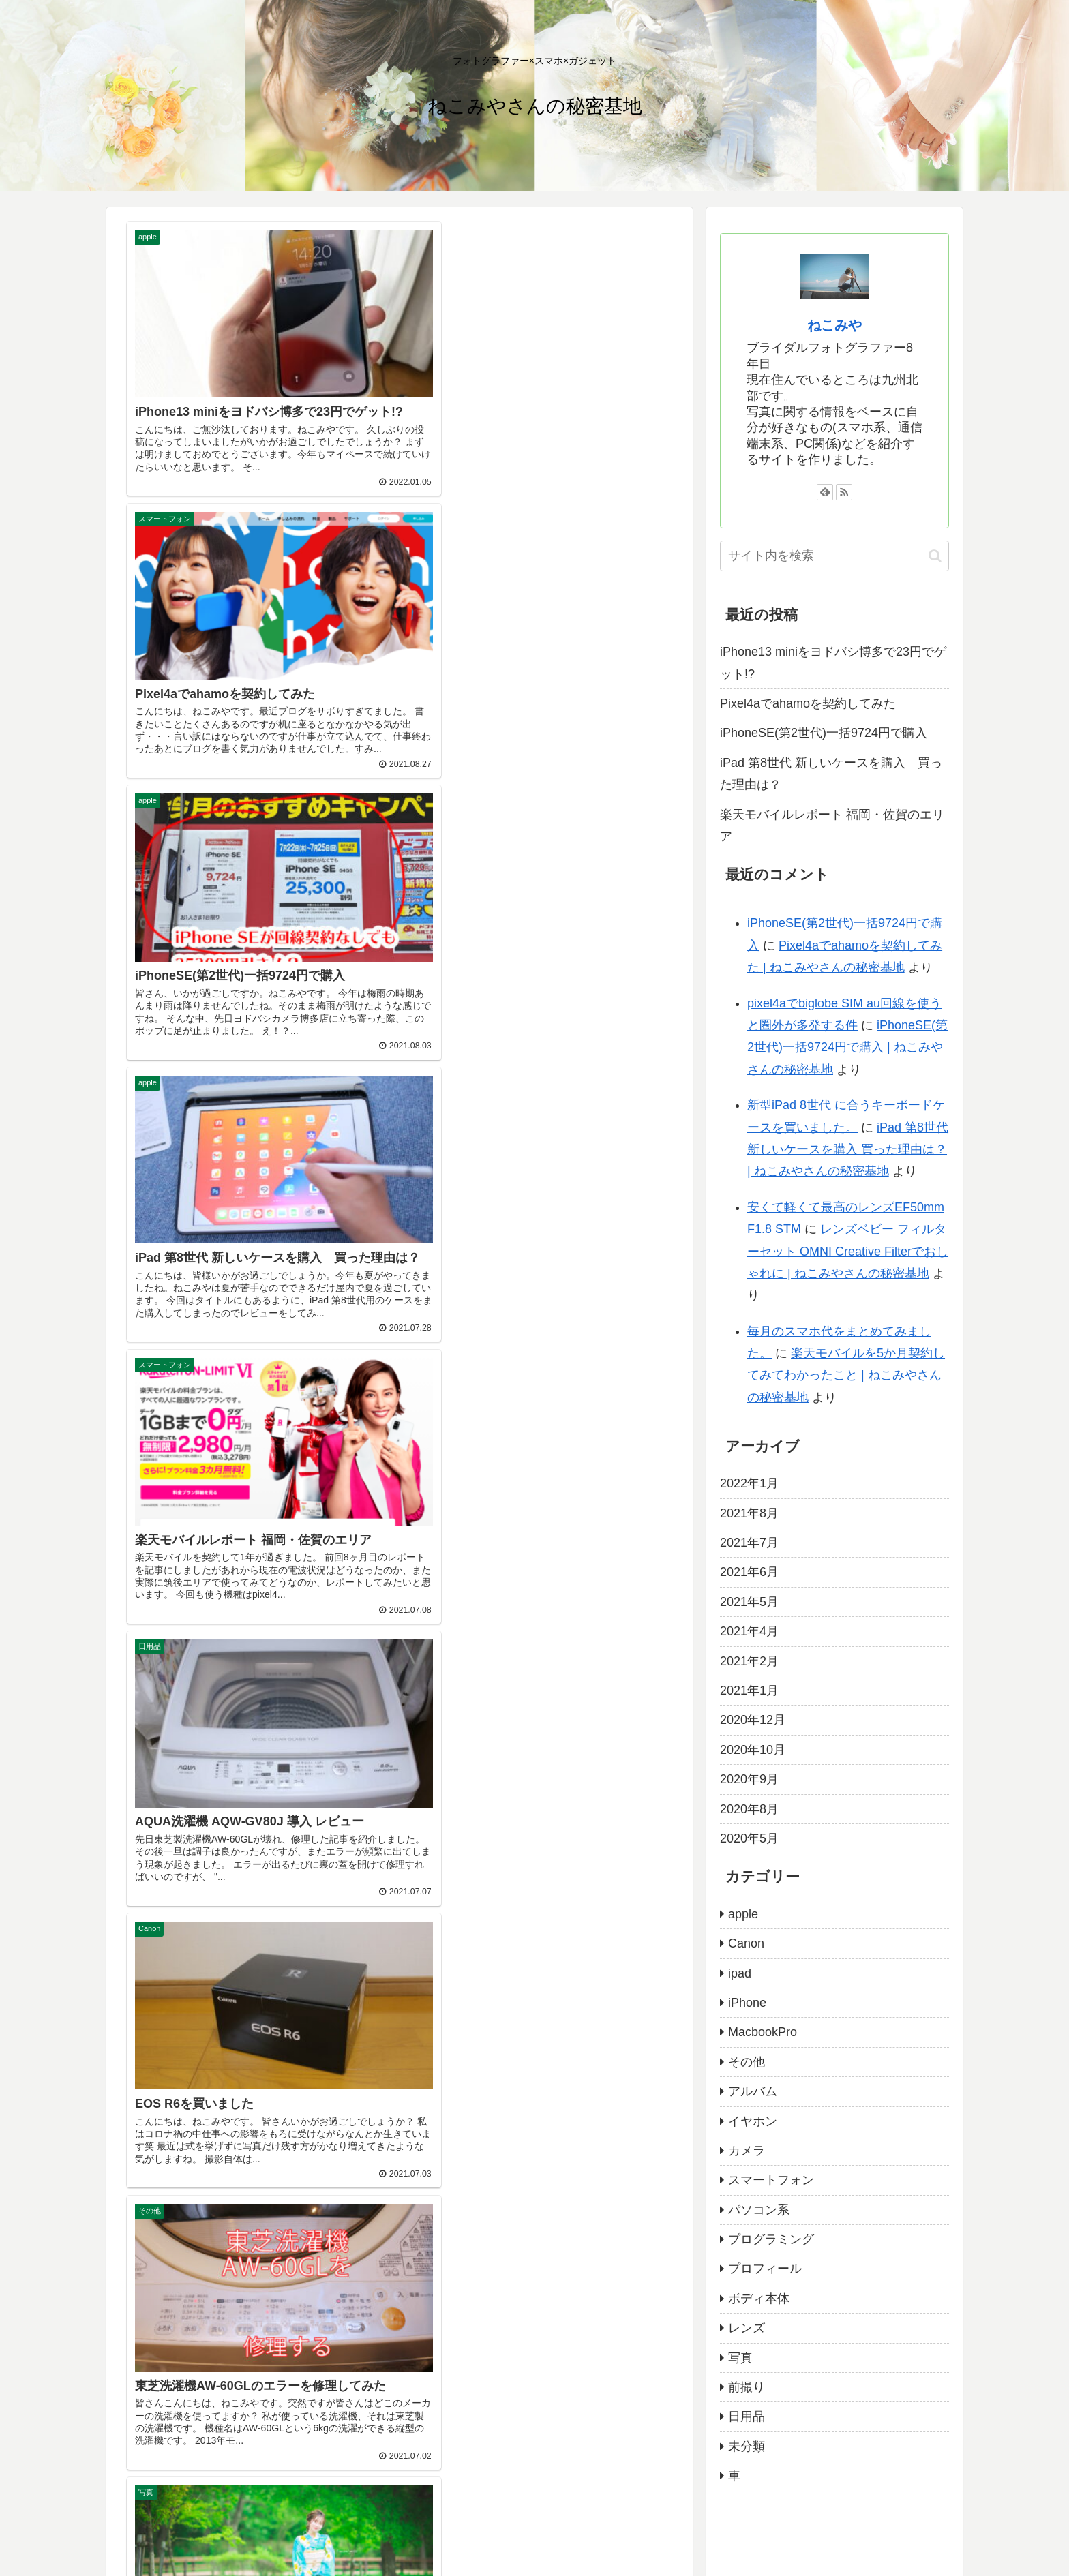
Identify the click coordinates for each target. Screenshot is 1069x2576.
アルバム (752, 2091)
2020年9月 (749, 1779)
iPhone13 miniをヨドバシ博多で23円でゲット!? (833, 662)
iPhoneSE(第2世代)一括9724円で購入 (823, 733)
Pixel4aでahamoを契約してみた (808, 703)
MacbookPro (762, 2032)
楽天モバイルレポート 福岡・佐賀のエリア (832, 825)
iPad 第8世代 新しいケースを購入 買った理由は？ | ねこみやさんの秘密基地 (847, 1150)
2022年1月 (749, 1483)
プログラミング (771, 2239)
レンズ (746, 2328)
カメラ (746, 2150)
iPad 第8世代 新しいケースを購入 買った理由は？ (831, 773)
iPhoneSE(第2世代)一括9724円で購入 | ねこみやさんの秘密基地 (847, 1047)
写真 (740, 2358)
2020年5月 (749, 1838)
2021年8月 (749, 1513)
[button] (935, 556)
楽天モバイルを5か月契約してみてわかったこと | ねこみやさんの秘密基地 (846, 1375)
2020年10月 (752, 1750)
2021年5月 (749, 1602)
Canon (746, 1943)
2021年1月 (749, 1690)
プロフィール (765, 2268)
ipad (739, 1973)
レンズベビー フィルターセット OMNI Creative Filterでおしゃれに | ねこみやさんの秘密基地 (847, 1251)
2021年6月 (749, 1572)
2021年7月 (749, 1542)
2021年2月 (749, 1661)
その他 (746, 2062)
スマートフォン (771, 2180)
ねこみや (834, 325)
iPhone (747, 2003)
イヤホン (752, 2121)
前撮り (746, 2387)
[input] (834, 556)
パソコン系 (758, 2210)
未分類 (746, 2446)
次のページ (399, 1616)
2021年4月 (749, 1631)
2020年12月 (752, 1720)
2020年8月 (749, 1809)
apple (743, 1914)
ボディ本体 (758, 2298)
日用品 (746, 2416)
